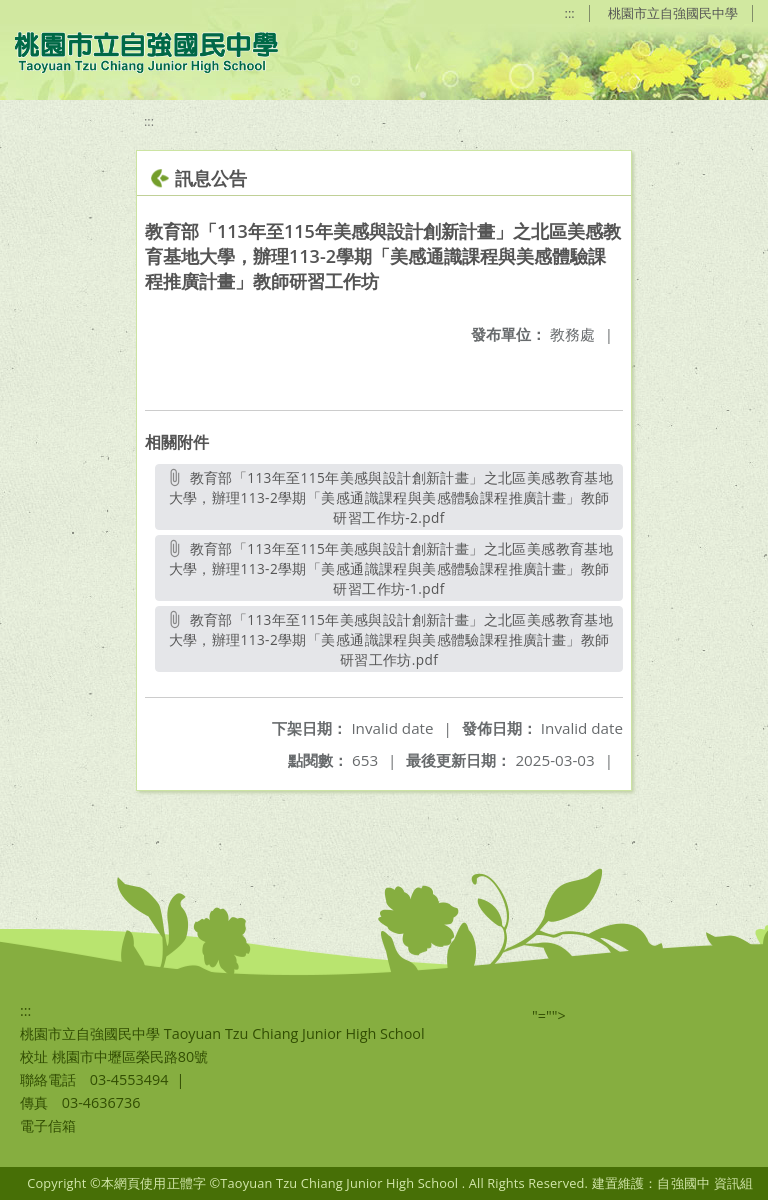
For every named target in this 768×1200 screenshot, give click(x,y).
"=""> (549, 1015)
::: (570, 13)
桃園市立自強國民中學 (673, 13)
